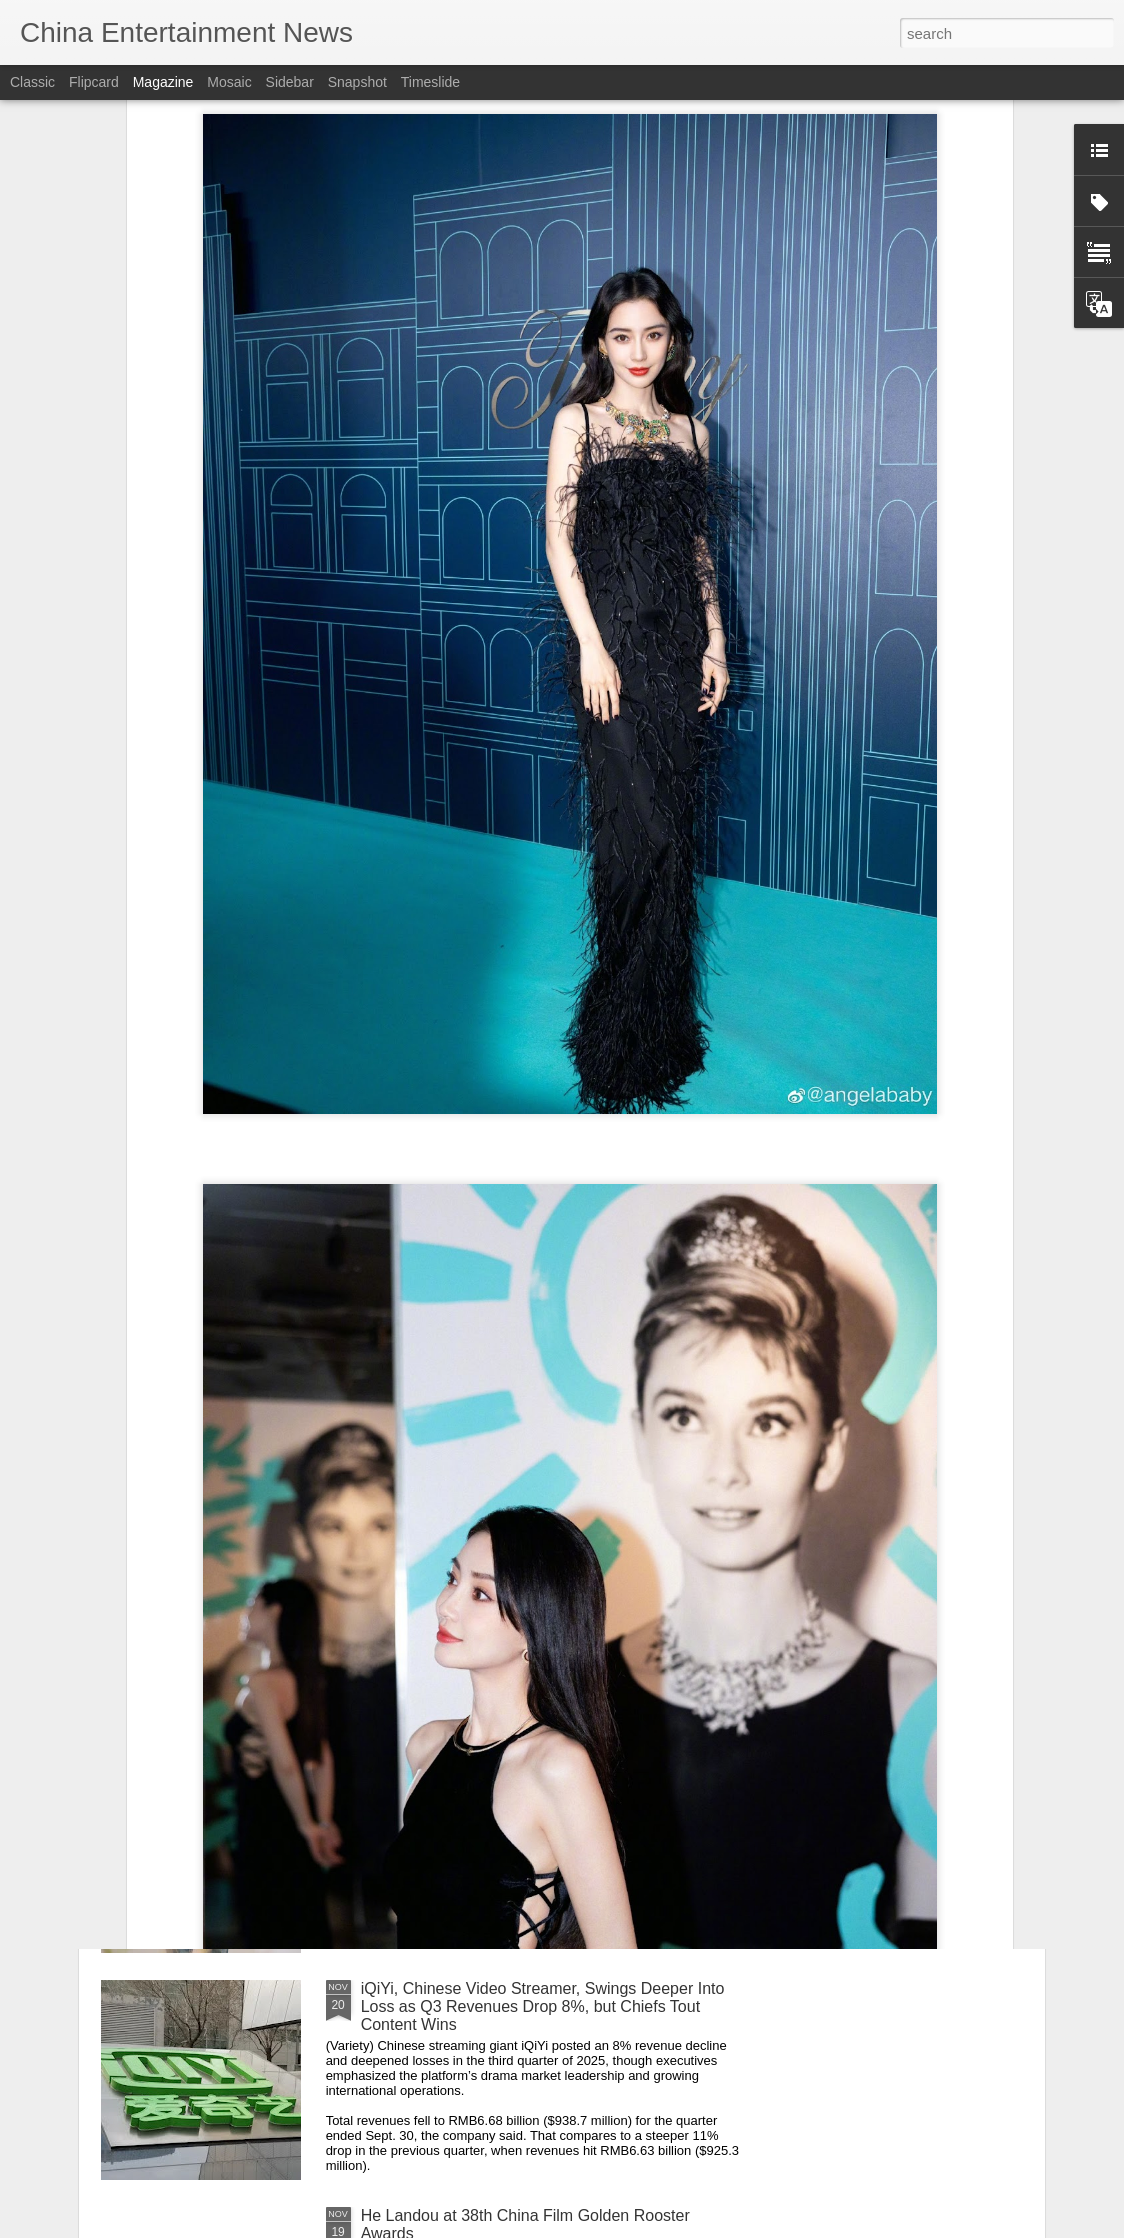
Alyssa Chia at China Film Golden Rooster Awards (539, 1534)
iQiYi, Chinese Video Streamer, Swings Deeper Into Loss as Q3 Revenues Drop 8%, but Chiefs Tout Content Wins (543, 2006)
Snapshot (357, 82)
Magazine (163, 82)
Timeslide (430, 82)
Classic (32, 82)
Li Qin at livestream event (451, 1761)
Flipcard (94, 82)
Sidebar (290, 82)
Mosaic (229, 82)
